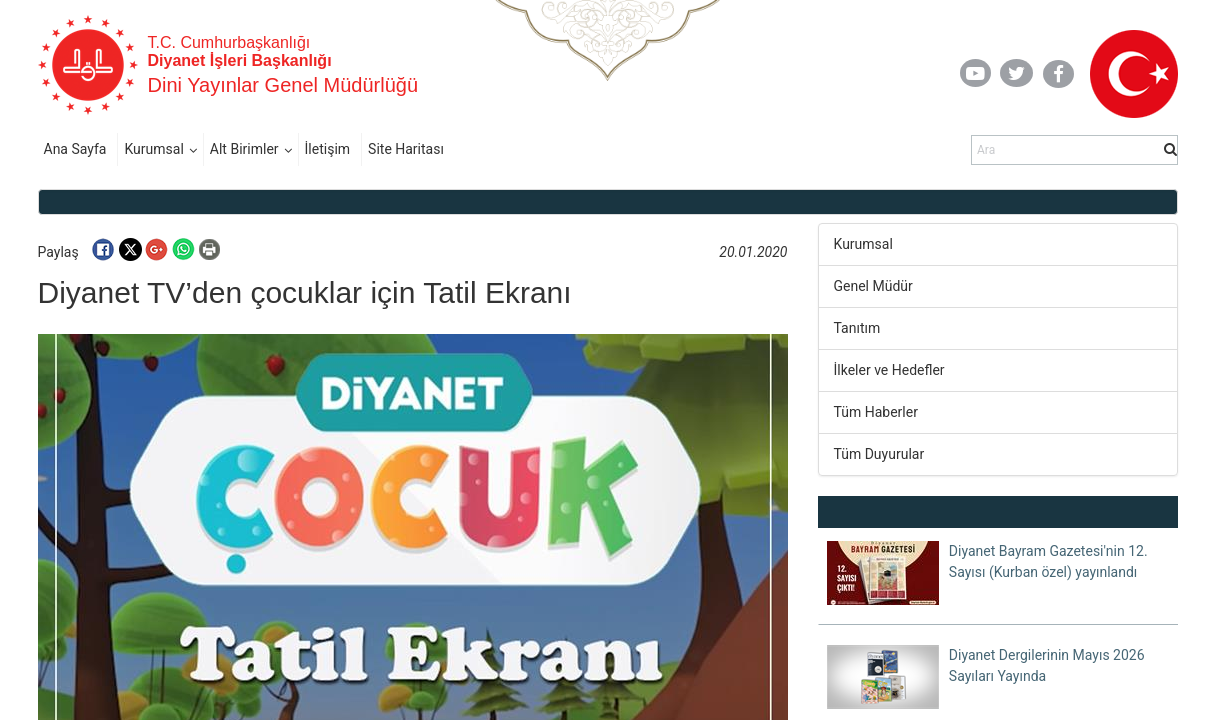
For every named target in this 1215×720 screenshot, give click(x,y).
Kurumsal (153, 149)
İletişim (328, 149)
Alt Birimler (244, 149)
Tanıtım (857, 328)
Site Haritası (406, 149)
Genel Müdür (873, 286)
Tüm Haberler (876, 412)
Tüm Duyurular (879, 454)
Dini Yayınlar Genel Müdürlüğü (283, 85)
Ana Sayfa (75, 149)
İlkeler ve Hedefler (889, 370)
